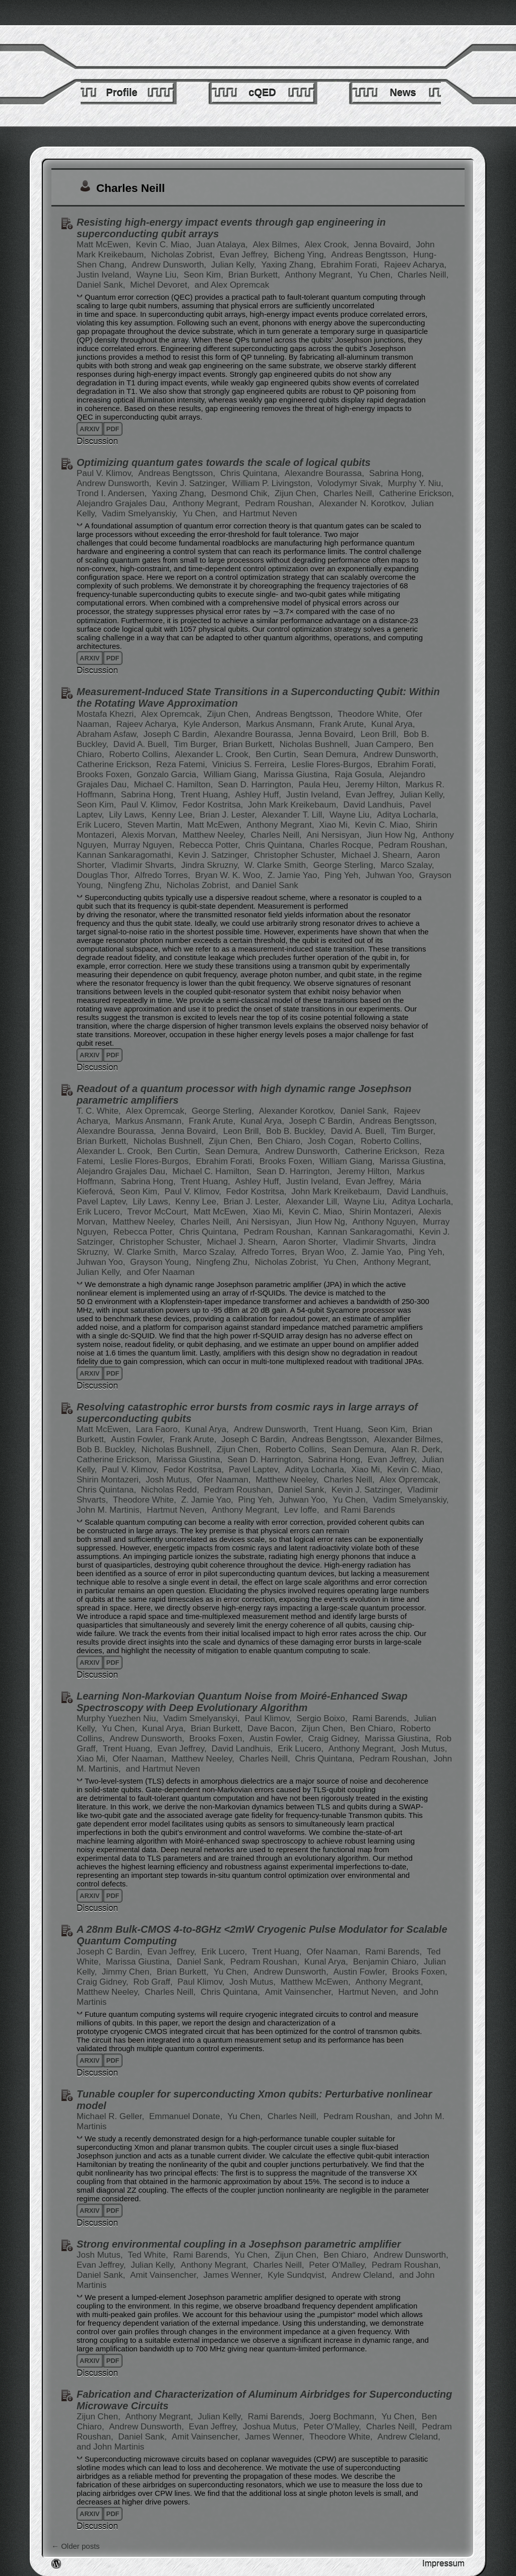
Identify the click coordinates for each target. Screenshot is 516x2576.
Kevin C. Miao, (165, 244)
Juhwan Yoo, (390, 875)
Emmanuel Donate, (187, 2116)
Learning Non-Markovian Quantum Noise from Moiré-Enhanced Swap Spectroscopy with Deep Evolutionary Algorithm (242, 1701)
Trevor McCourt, (159, 1211)
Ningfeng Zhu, (136, 885)
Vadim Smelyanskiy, (141, 513)
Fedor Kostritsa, (213, 804)
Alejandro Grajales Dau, (123, 503)
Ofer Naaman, (225, 1479)
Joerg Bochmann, (344, 2416)
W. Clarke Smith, (277, 865)
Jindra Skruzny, (211, 865)
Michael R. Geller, (112, 2116)
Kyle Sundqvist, (298, 2275)
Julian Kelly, (235, 264)
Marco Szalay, (407, 865)
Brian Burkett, (255, 275)
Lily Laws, (129, 815)
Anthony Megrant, (320, 275)
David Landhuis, (375, 804)
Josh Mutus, (170, 1479)
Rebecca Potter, (211, 845)
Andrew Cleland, (364, 2275)
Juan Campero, (385, 744)
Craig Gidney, (335, 1738)
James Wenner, (235, 2275)
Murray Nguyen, (145, 845)
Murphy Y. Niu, (415, 483)
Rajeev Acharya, (415, 264)
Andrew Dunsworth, (170, 264)
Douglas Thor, (104, 875)
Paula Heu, (320, 784)
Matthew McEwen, (317, 1982)
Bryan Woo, (325, 1252)
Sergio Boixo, (323, 1718)
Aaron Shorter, (311, 1242)
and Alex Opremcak (232, 285)
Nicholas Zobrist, (184, 254)
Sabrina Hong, (396, 473)
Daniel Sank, (102, 285)
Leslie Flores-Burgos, (333, 764)
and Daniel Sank (266, 885)
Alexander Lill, (314, 1201)
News (403, 92)
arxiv (90, 429)
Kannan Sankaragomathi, (126, 855)
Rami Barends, (381, 1718)
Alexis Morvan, (150, 835)
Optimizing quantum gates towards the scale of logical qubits (223, 462)
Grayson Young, (162, 1262)
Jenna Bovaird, (383, 244)
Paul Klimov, (269, 1718)
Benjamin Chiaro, (387, 1962)
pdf (112, 429)
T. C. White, (100, 1111)
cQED (262, 92)
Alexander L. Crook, (214, 754)
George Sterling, (345, 865)
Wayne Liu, (158, 275)
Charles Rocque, (342, 845)
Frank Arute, (343, 724)
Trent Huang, (206, 794)
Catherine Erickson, (416, 493)
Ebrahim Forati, (350, 264)
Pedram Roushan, (280, 503)
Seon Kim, (205, 275)
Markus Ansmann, (281, 724)
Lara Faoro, (159, 1429)
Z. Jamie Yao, (295, 875)
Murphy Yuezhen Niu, (119, 1718)
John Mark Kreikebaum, (294, 804)
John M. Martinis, (110, 1510)
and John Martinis (110, 2447)
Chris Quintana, (251, 473)
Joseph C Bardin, (178, 734)
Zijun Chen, (298, 493)
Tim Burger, (197, 744)
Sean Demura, (332, 754)
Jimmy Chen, (128, 1972)
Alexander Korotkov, (298, 1111)
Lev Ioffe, (302, 1510)
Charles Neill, (423, 275)
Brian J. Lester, (229, 815)
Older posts (75, 2546)
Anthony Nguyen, (386, 1222)
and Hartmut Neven (260, 513)
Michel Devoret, (161, 285)
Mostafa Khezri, (108, 714)
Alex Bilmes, (277, 244)
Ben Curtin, (278, 754)
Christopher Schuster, (296, 855)
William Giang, (232, 774)
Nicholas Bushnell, (316, 744)
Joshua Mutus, (272, 2426)
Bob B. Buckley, (297, 1131)
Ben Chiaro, (281, 1141)
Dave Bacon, (273, 1728)
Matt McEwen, (105, 244)
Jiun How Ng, (393, 835)
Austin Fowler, (139, 1439)
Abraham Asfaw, (109, 734)
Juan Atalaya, (223, 244)
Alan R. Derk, (417, 1449)
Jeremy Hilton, (374, 784)
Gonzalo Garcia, (169, 774)
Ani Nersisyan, (335, 835)
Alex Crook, (328, 244)
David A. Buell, (142, 744)
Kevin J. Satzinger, (193, 483)
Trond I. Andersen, (113, 493)
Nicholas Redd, (171, 1490)
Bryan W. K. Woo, (230, 875)
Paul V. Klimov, (106, 473)
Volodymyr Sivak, (351, 483)
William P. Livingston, (273, 483)
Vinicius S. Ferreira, (250, 764)
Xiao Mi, (335, 825)
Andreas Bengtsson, (371, 254)
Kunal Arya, (393, 724)
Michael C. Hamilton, (175, 784)
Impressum (443, 2563)
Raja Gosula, (360, 774)
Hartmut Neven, (178, 1510)
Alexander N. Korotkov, (364, 503)
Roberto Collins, (141, 754)
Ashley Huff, (259, 794)
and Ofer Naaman (160, 1272)
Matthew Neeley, (215, 835)
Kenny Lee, (175, 815)
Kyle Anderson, (213, 724)
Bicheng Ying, (301, 254)
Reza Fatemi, (183, 764)
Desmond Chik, (241, 493)
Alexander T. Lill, (294, 815)
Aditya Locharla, (407, 815)
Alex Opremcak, (173, 714)
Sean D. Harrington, (257, 784)
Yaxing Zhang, (289, 264)
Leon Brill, (380, 734)
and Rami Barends (359, 1510)
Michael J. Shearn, (378, 855)
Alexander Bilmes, (408, 1439)
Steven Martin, (155, 825)
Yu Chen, (376, 275)
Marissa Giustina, (298, 774)
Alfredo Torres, (163, 875)
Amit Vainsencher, (300, 1992)
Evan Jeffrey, (245, 254)
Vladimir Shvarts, (144, 865)
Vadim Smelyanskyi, (202, 1718)
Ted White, (148, 2255)
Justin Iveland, (105, 275)
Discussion (97, 441)
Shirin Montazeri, (382, 1211)
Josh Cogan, (332, 1141)
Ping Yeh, (344, 875)
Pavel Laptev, (103, 1201)
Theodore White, (370, 714)
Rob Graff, (154, 1982)
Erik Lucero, (100, 825)
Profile (121, 92)
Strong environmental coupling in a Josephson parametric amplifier (239, 2244)
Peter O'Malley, (339, 2265)
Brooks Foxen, (105, 774)
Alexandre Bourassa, (326, 473)
